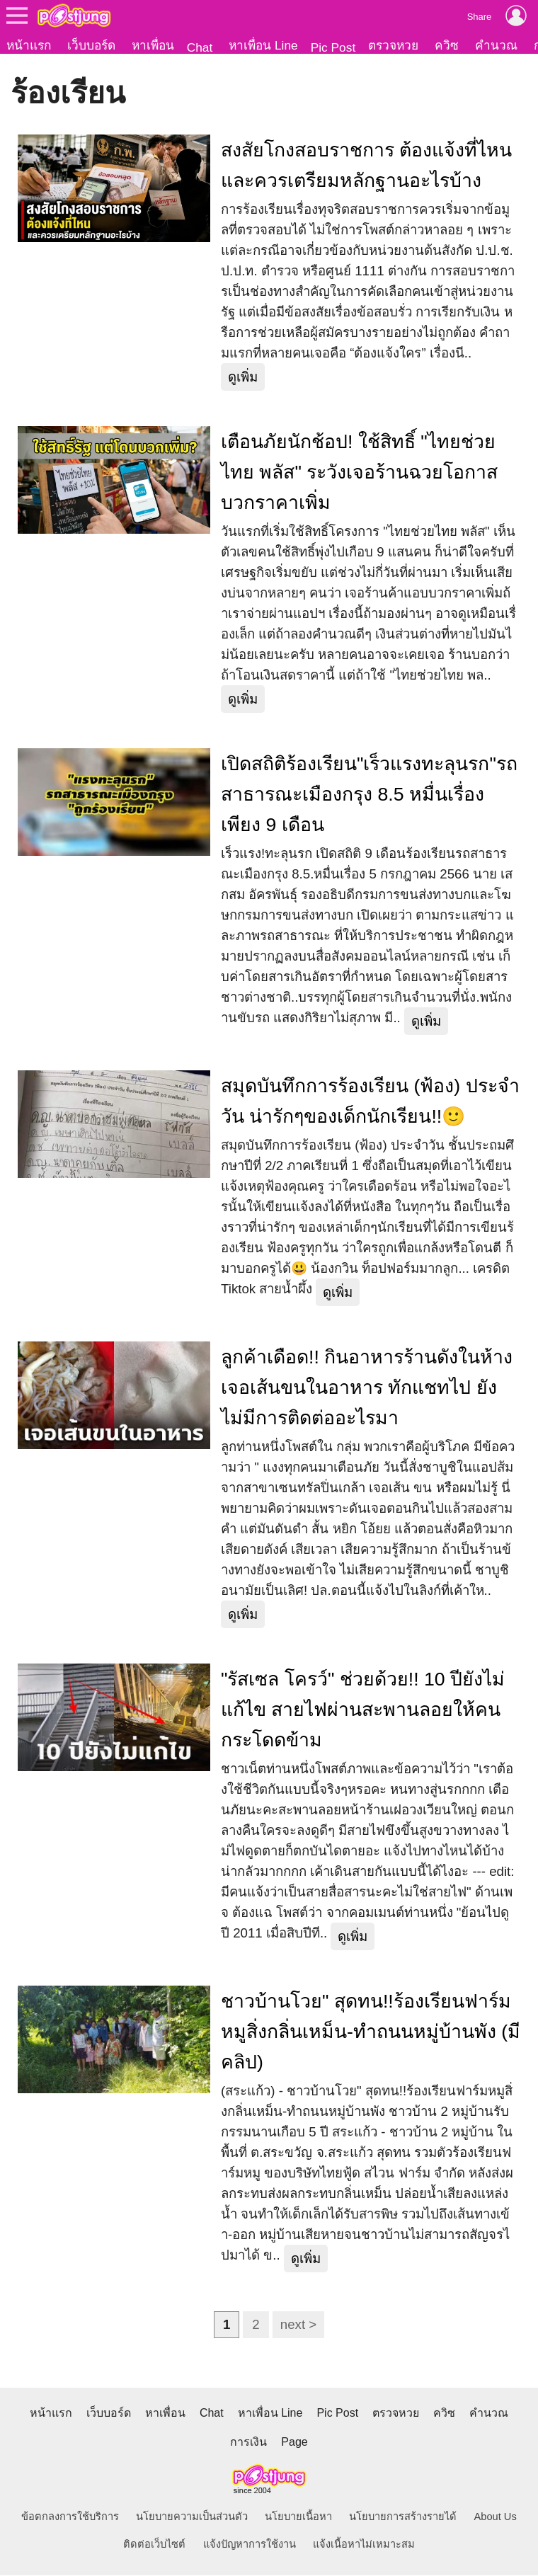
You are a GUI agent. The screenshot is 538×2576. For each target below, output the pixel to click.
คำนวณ (496, 45)
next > (298, 2325)
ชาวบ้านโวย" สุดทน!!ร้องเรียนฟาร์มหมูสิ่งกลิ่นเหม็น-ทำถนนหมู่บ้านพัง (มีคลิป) (370, 2032)
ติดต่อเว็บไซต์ (154, 2545)
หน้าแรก (28, 45)
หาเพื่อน (153, 45)
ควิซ (447, 45)
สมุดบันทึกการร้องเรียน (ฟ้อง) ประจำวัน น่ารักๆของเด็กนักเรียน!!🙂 (370, 1102)
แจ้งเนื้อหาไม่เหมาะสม (364, 2545)
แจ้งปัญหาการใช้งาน (249, 2545)
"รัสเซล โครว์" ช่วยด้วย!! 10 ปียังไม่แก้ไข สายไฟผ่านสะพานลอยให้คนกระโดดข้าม (363, 1710)
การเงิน (248, 2443)
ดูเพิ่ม (243, 377)
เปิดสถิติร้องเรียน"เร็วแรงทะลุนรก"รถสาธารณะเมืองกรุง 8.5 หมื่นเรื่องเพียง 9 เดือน (369, 795)
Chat (200, 47)
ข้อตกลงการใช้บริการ (70, 2517)
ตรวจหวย (393, 45)
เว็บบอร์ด (91, 45)
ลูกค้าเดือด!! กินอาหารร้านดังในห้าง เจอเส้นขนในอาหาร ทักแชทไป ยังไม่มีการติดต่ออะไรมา (367, 1388)
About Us (495, 2517)
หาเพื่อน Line (263, 45)
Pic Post (333, 47)
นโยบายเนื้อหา (298, 2517)
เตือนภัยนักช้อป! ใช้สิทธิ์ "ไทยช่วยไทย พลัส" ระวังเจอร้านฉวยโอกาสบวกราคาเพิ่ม (359, 473)
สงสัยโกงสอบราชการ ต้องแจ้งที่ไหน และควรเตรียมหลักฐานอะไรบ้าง (366, 166)
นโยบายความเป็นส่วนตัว (192, 2517)
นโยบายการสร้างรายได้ (403, 2517)
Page (294, 2443)
